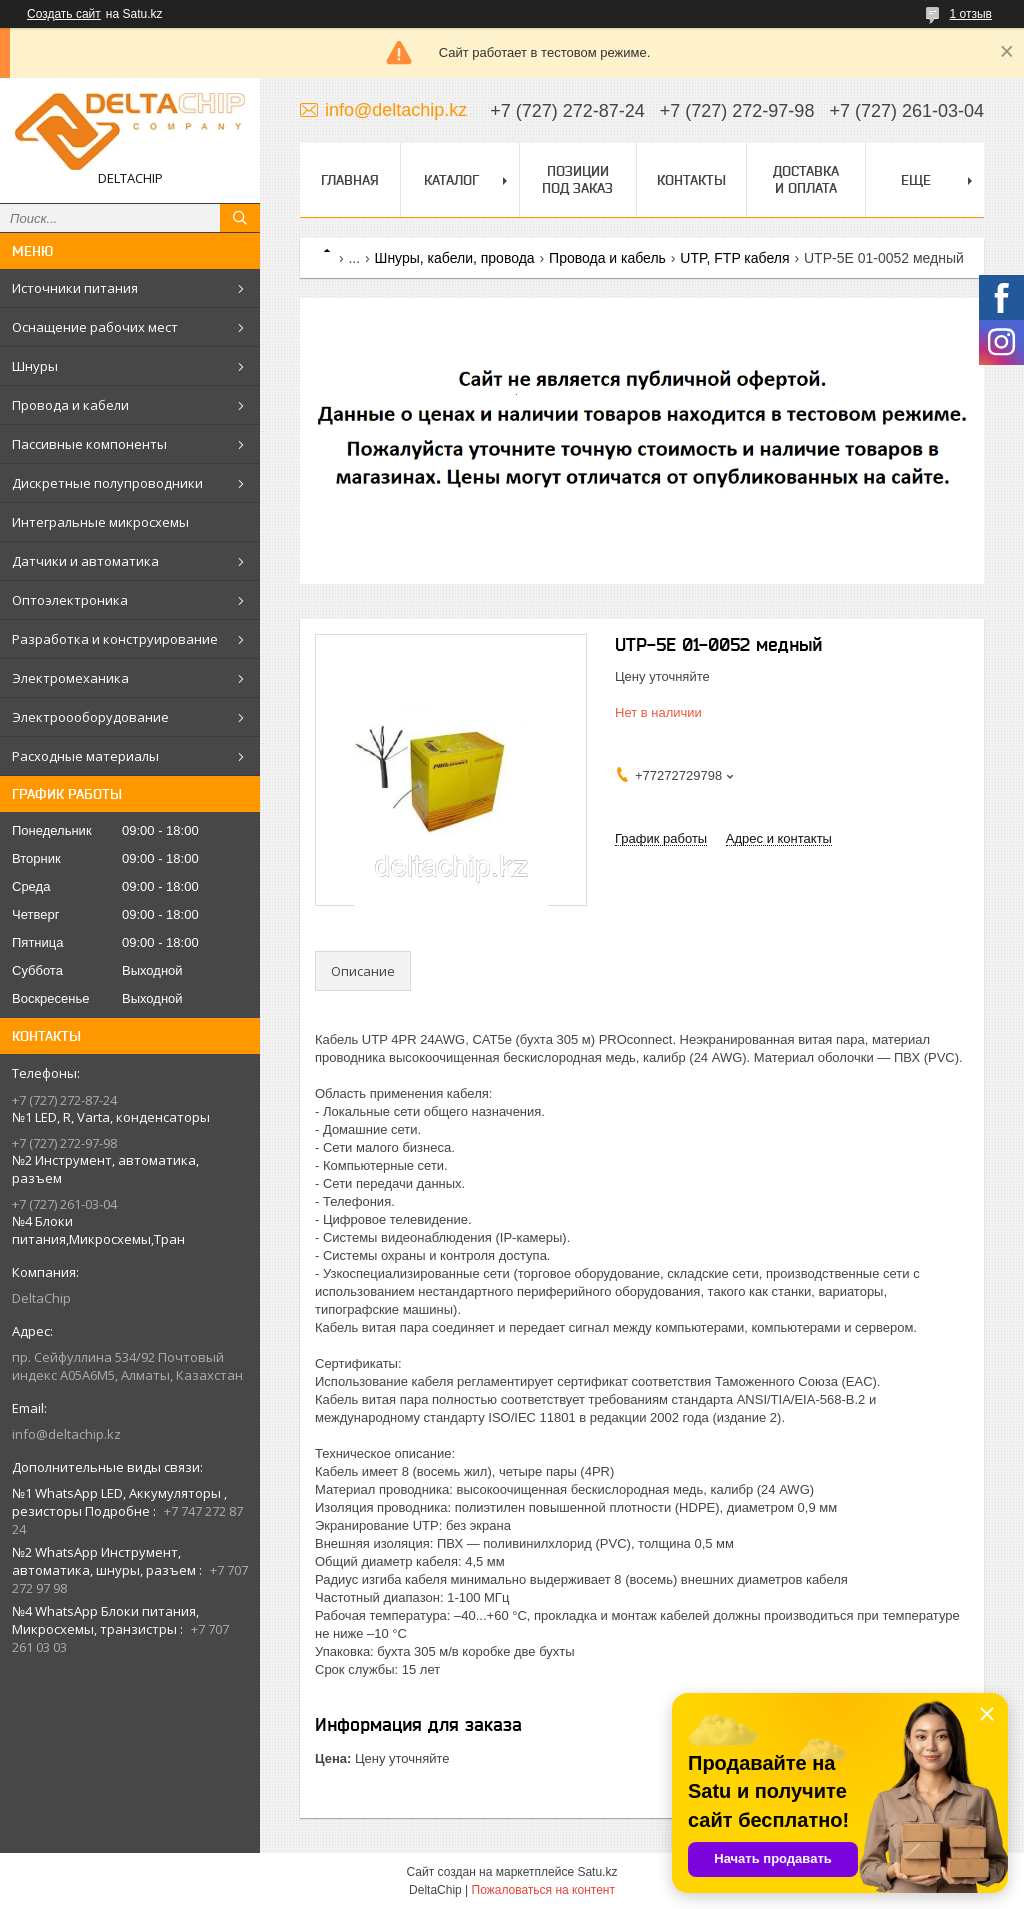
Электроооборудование (90, 717)
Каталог (451, 180)
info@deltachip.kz (66, 1434)
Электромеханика (70, 678)
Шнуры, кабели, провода (455, 258)
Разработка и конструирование (115, 639)
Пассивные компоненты (89, 444)
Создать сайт (64, 14)
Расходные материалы (85, 756)
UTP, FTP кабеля (734, 258)
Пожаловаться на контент (543, 1890)
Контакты (691, 180)
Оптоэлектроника (70, 600)
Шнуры (35, 366)
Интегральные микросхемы (100, 522)
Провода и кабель (607, 258)
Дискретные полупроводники (107, 483)
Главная (350, 180)
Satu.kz (597, 1872)
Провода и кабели (70, 405)
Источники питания (75, 288)
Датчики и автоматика (85, 561)
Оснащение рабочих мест (95, 327)
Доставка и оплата (806, 179)
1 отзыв (971, 14)
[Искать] (240, 218)
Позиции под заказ (577, 179)
